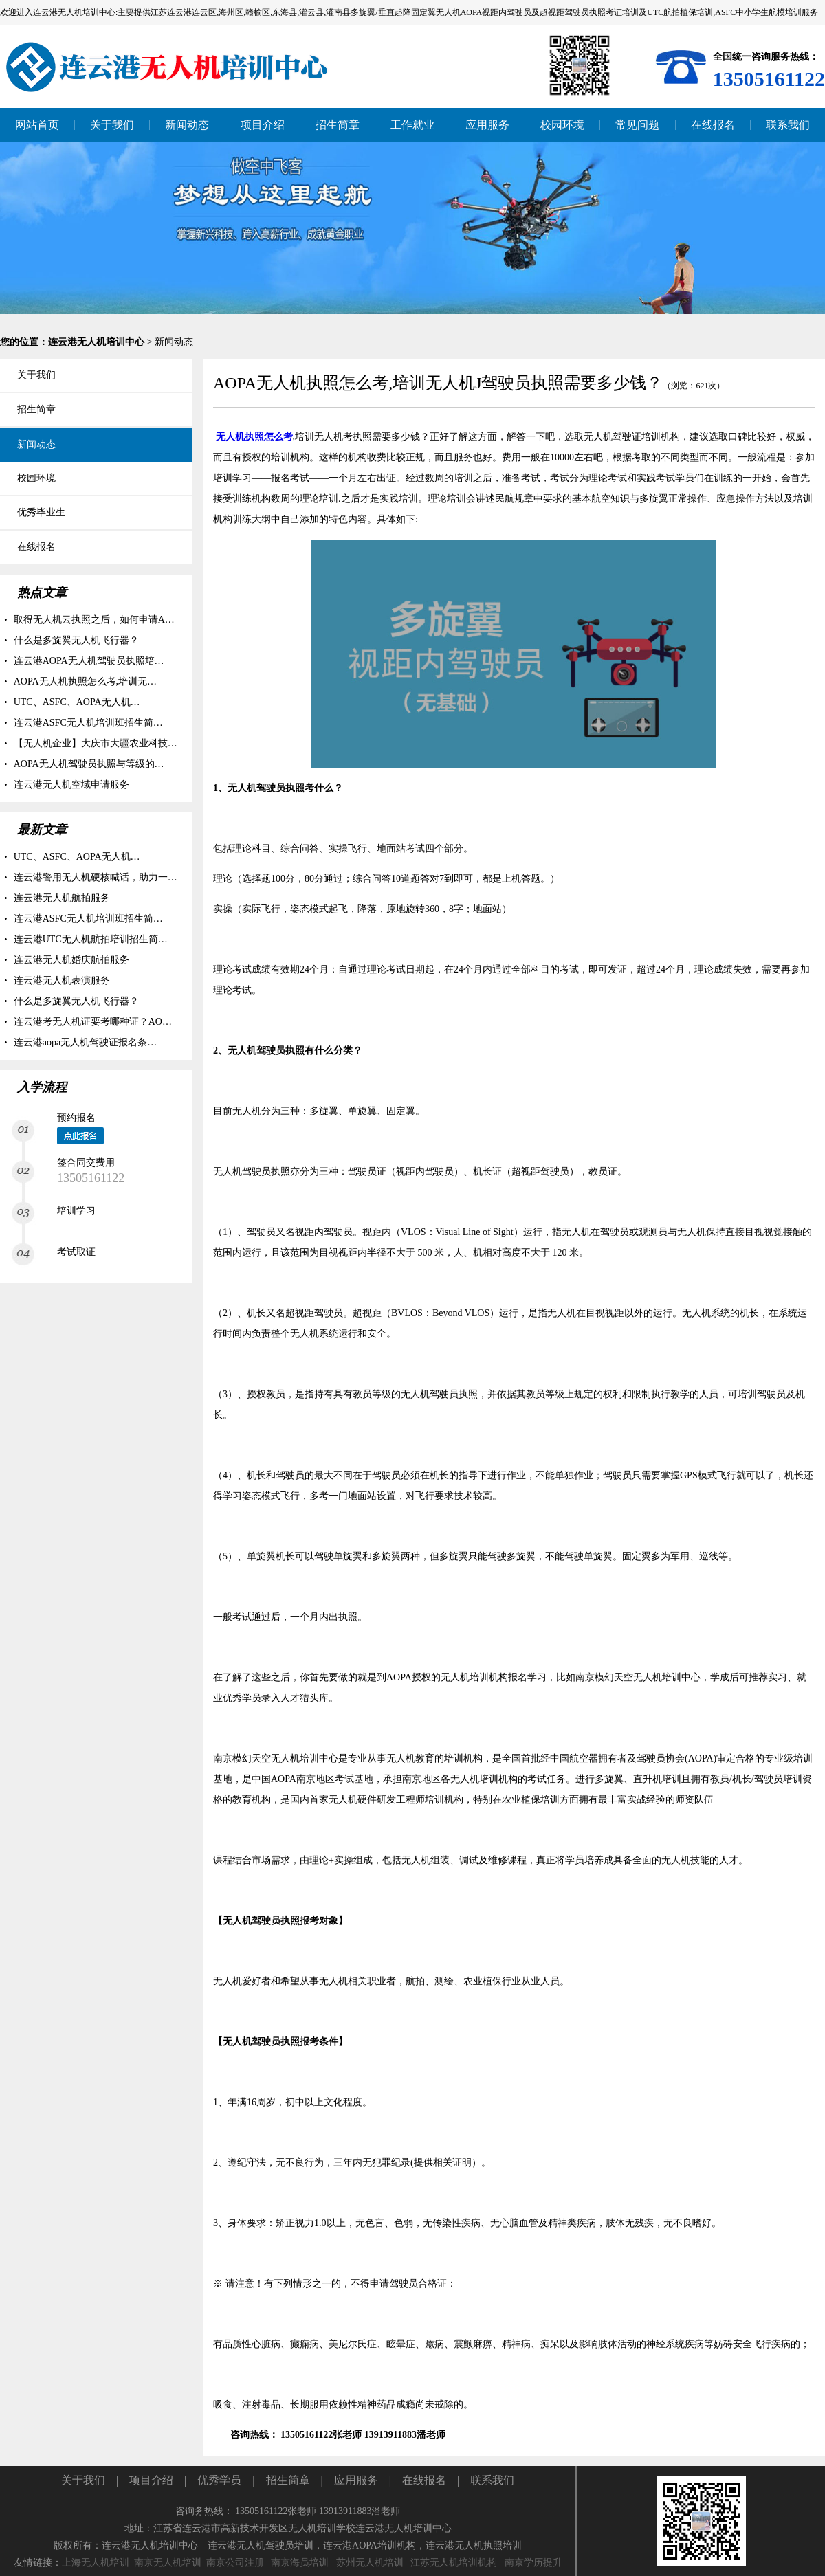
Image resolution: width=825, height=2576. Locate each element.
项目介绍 (151, 2480)
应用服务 (356, 2480)
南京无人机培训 (167, 2562)
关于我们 (83, 2480)
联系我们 (492, 2480)
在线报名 (424, 2480)
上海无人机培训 (95, 2562)
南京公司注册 (235, 2562)
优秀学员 (219, 2480)
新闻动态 (174, 342)
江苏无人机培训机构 (453, 2562)
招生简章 (288, 2480)
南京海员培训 (300, 2562)
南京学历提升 (533, 2562)
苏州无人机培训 (370, 2562)
